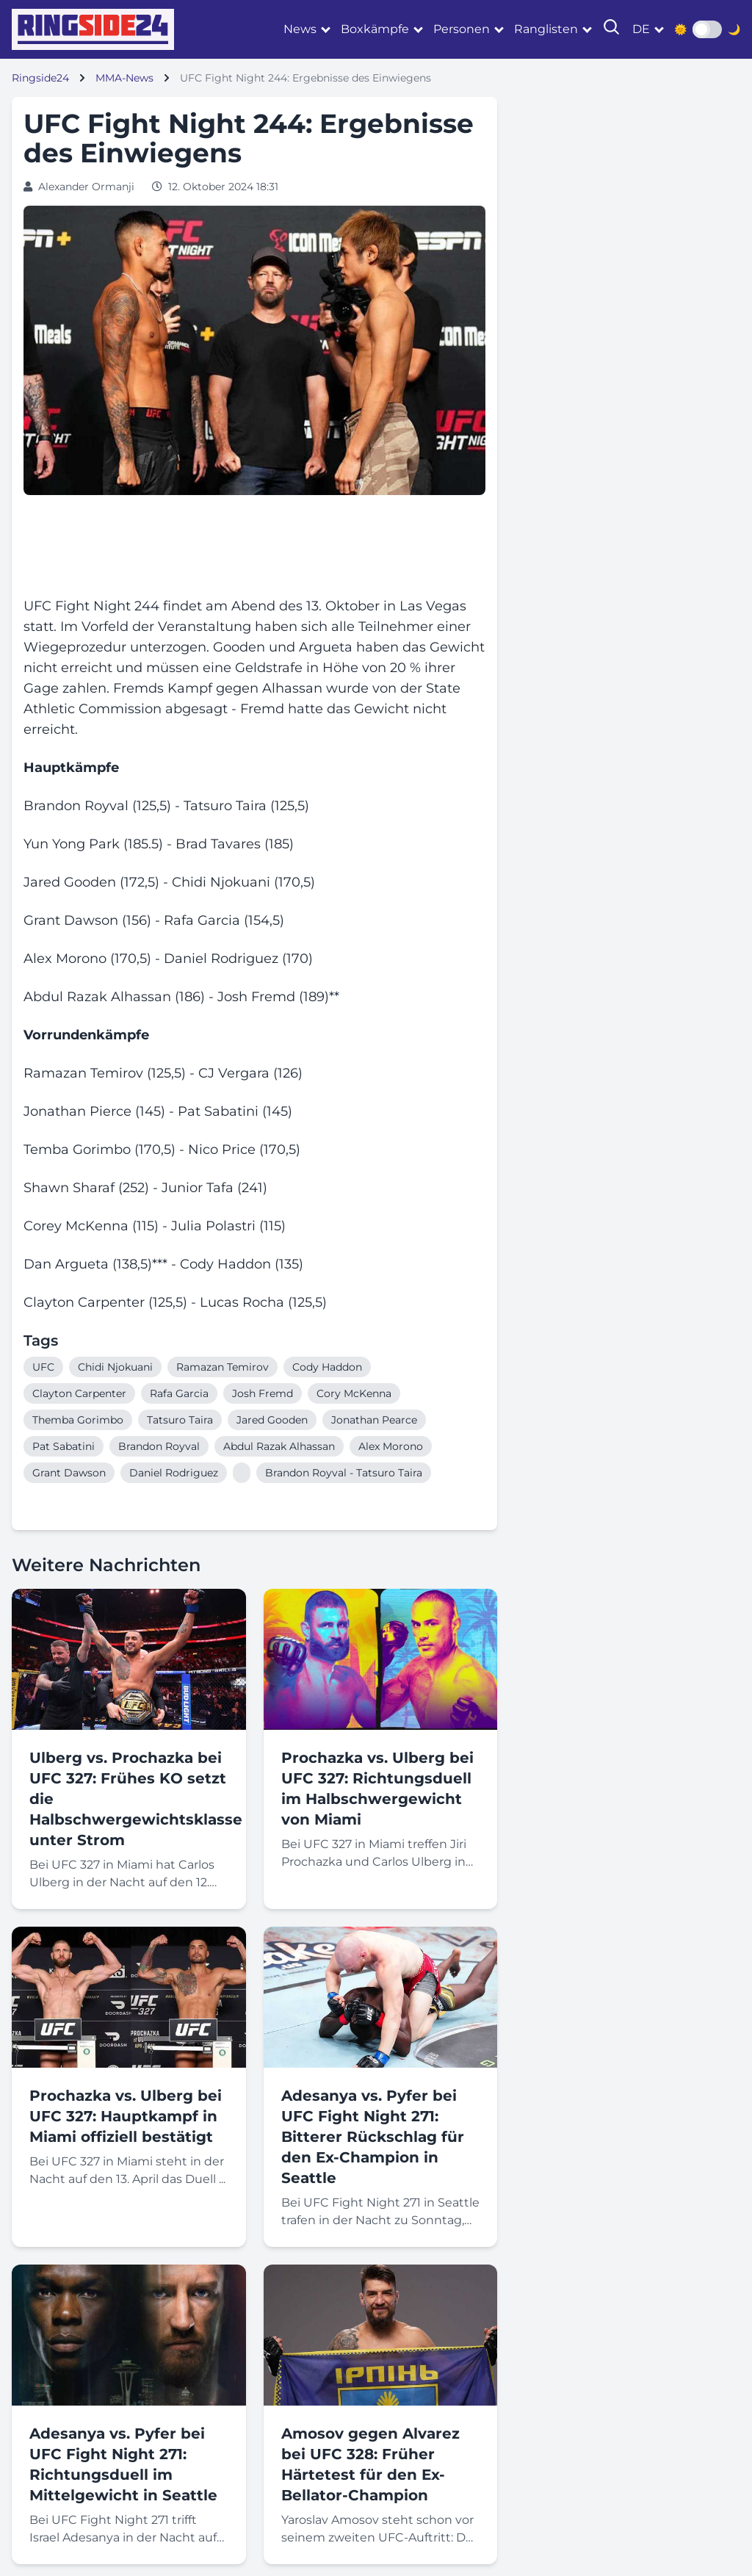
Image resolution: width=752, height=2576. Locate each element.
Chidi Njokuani (115, 1367)
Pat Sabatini (63, 1446)
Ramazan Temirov (222, 1367)
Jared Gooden (272, 1419)
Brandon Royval (159, 1446)
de (641, 29)
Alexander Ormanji (86, 186)
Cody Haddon (327, 1367)
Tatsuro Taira (180, 1419)
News (300, 29)
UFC (43, 1367)
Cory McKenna (354, 1393)
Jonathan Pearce (374, 1419)
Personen (461, 29)
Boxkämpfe (375, 29)
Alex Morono (390, 1446)
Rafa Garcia (179, 1393)
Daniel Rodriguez (173, 1472)
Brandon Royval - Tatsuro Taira (343, 1472)
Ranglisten (546, 29)
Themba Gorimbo (77, 1419)
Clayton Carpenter (79, 1393)
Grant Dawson (69, 1472)
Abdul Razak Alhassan (279, 1446)
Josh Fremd (262, 1393)
